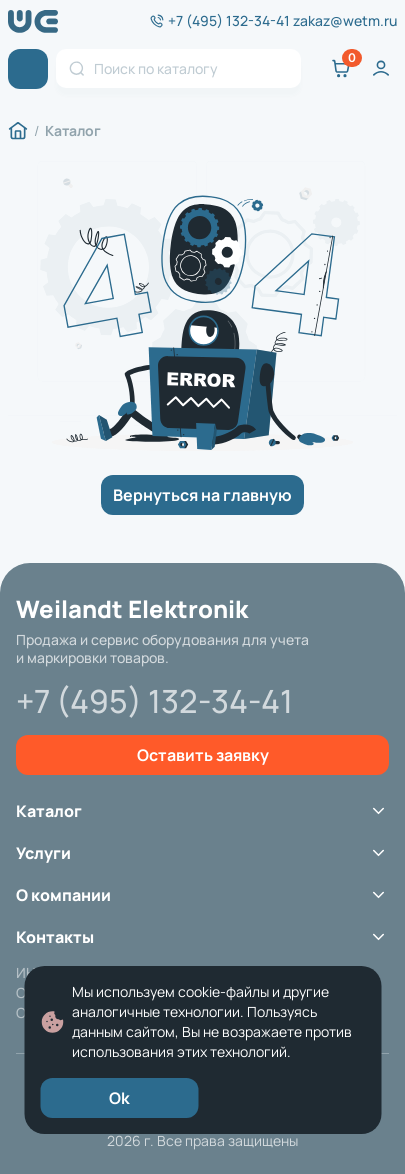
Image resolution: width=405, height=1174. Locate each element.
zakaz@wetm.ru (345, 21)
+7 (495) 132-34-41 (229, 21)
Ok (119, 1098)
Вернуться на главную (202, 495)
